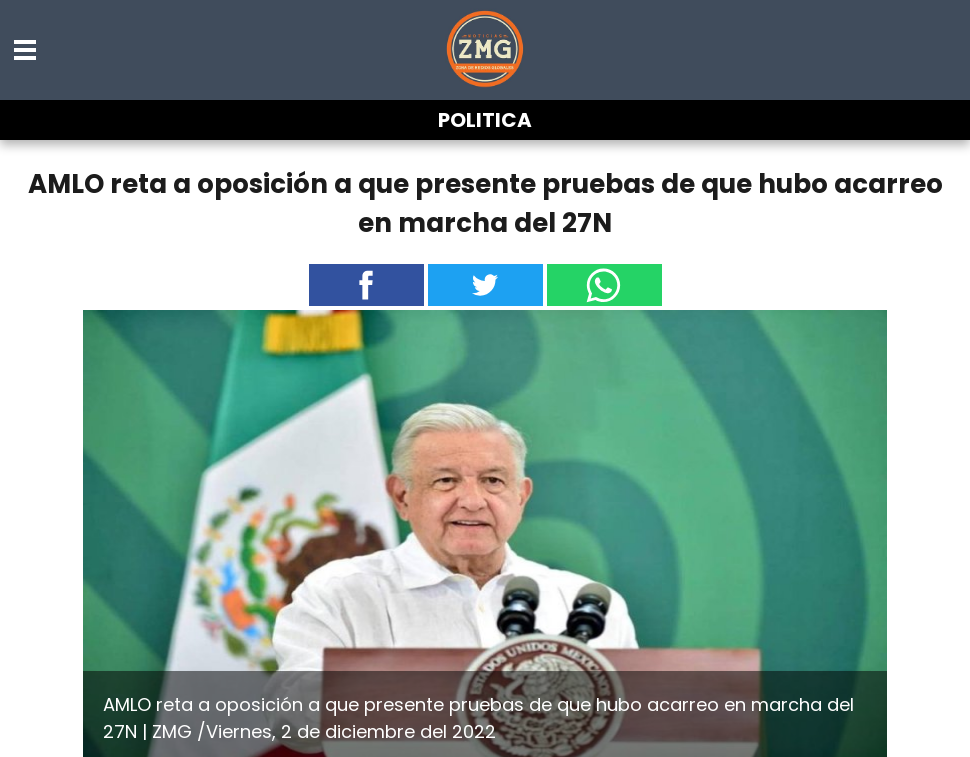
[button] (26, 50)
